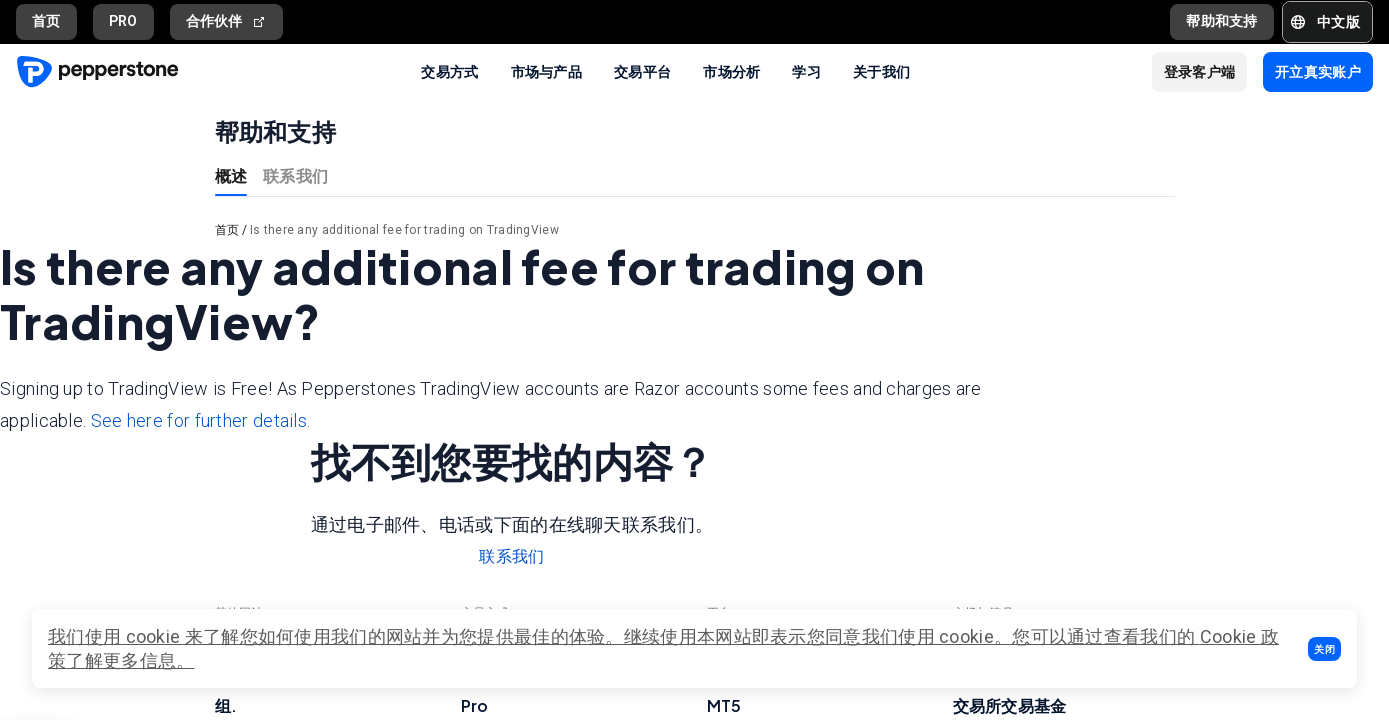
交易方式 (449, 71)
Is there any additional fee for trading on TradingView (404, 230)
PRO (123, 21)
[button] (1324, 649)
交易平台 (642, 71)
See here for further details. (201, 420)
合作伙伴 (227, 21)
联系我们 (295, 175)
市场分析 (731, 71)
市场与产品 (547, 71)
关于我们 (881, 71)
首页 (46, 21)
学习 (806, 71)
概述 (231, 175)
